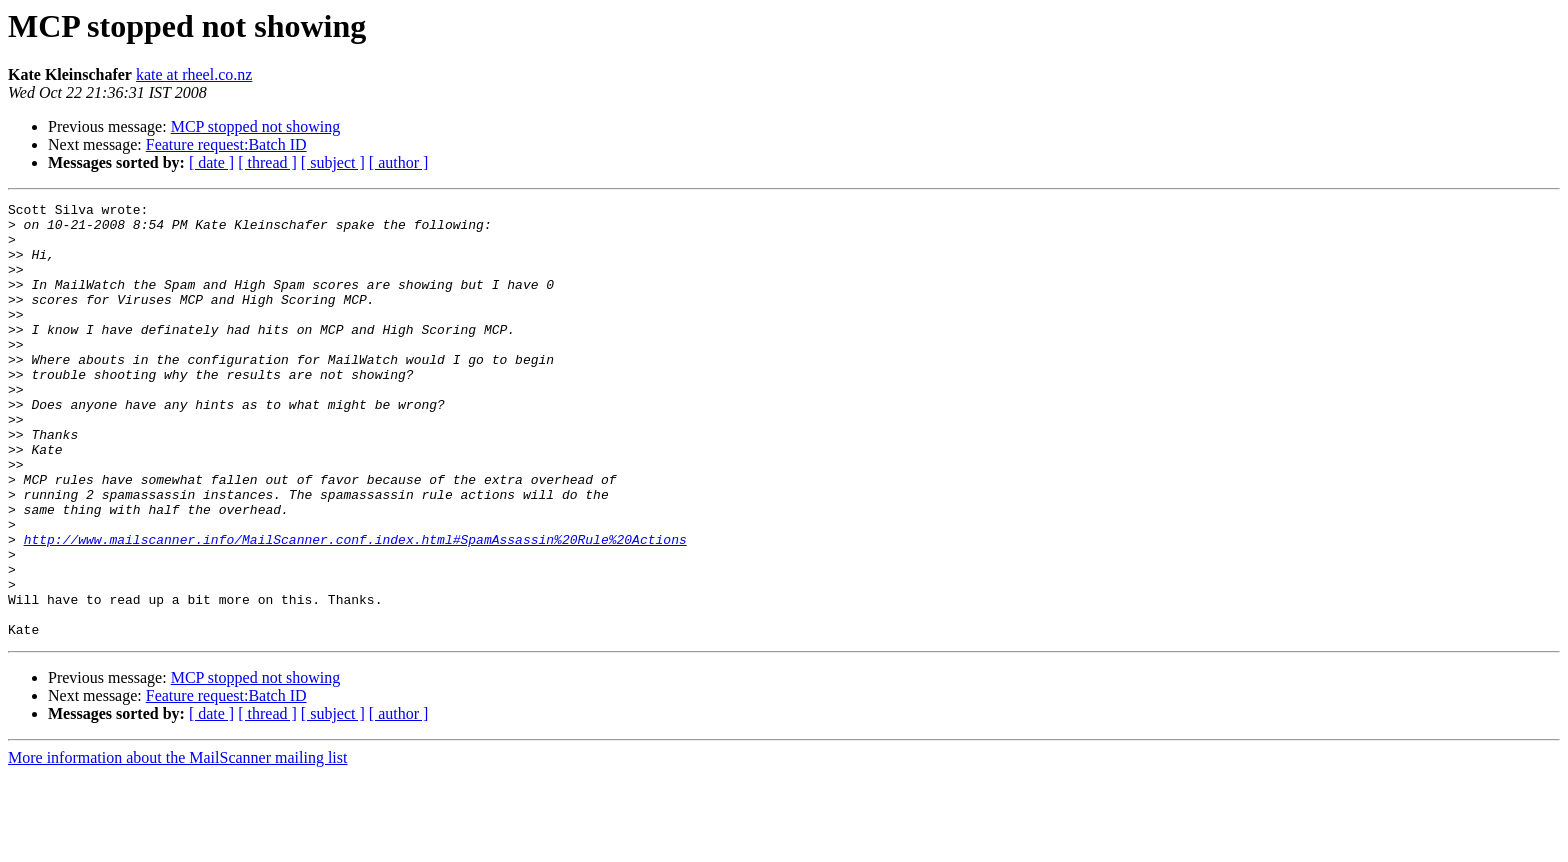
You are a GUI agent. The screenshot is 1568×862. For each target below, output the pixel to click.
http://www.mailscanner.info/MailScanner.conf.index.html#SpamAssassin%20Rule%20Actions (355, 608)
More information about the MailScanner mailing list (177, 844)
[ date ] (211, 162)
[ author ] (399, 162)
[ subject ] (333, 162)
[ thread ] (267, 162)
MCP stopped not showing (256, 126)
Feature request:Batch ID (226, 144)
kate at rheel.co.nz (194, 74)
